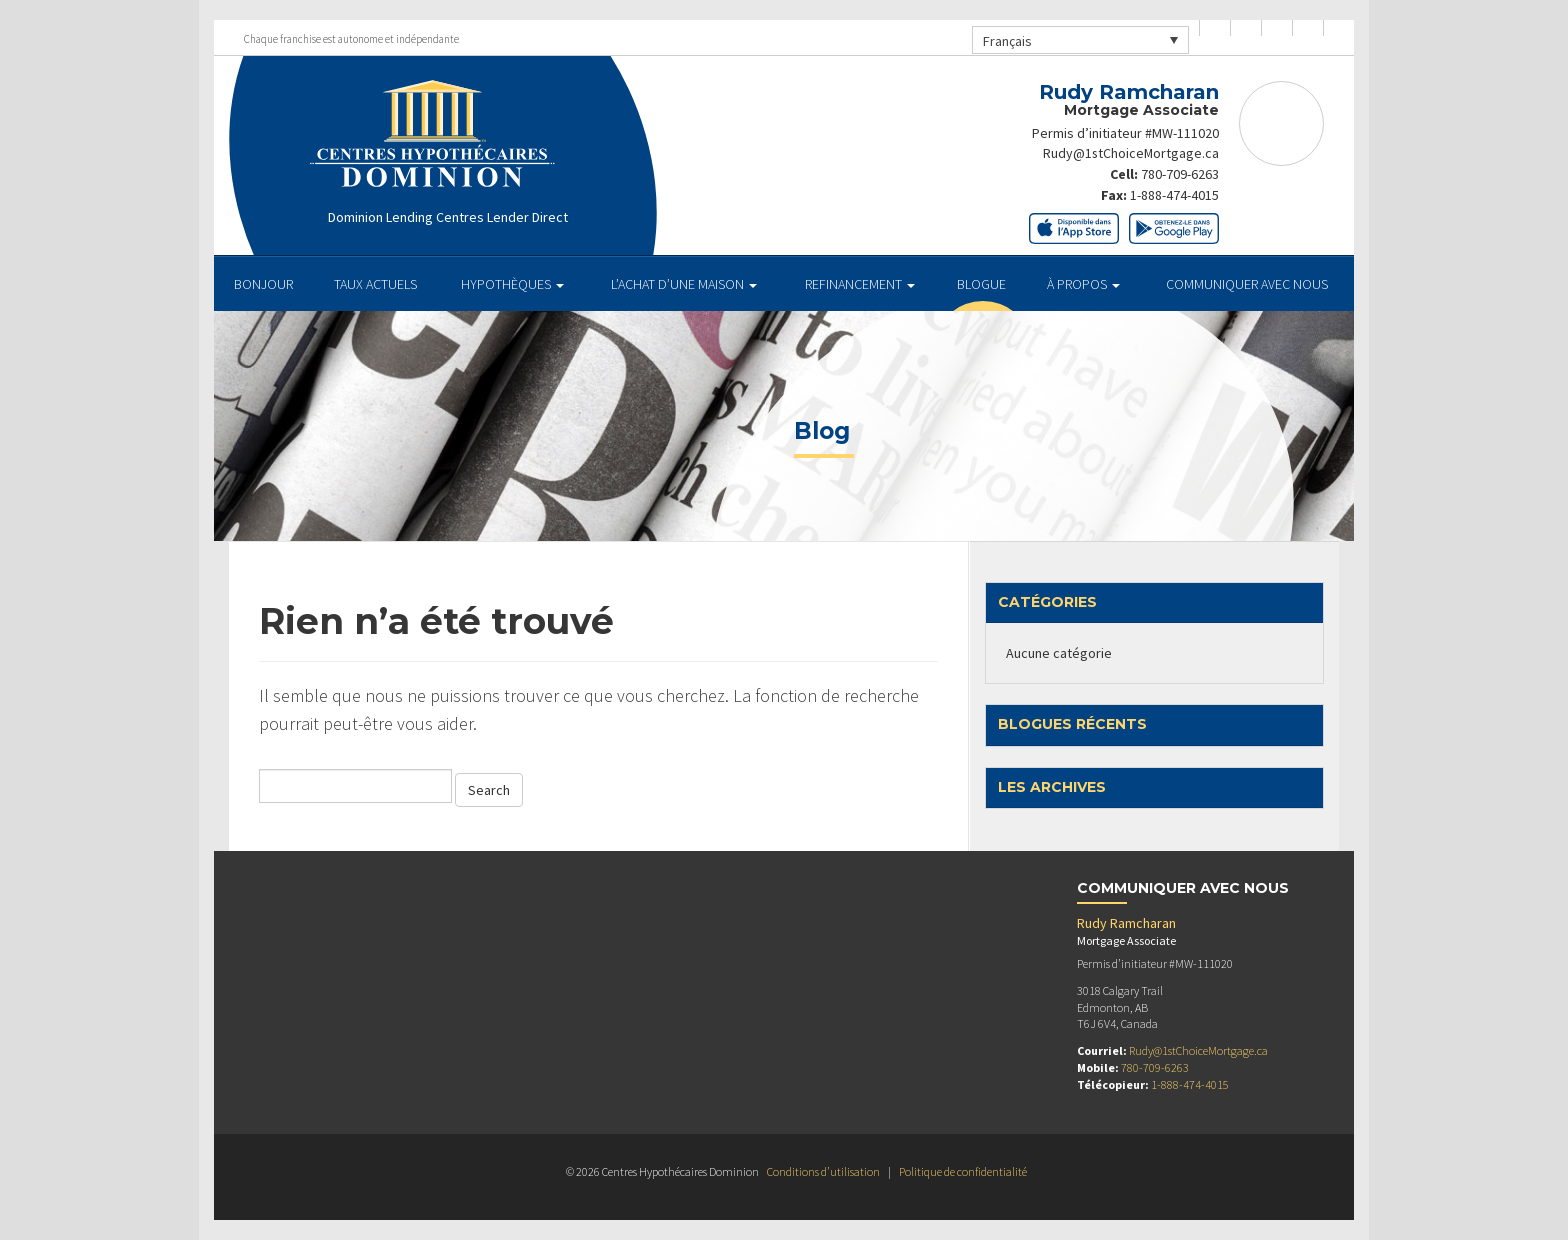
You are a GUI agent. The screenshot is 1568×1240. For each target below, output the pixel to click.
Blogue (981, 284)
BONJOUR (263, 284)
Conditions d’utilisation (823, 1171)
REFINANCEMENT (860, 284)
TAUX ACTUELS (375, 284)
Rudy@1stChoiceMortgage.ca (1130, 153)
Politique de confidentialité (963, 1171)
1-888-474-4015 (1174, 193)
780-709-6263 (1180, 173)
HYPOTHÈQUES (512, 284)
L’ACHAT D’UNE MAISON (684, 284)
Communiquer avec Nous (1247, 284)
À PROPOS (1083, 284)
